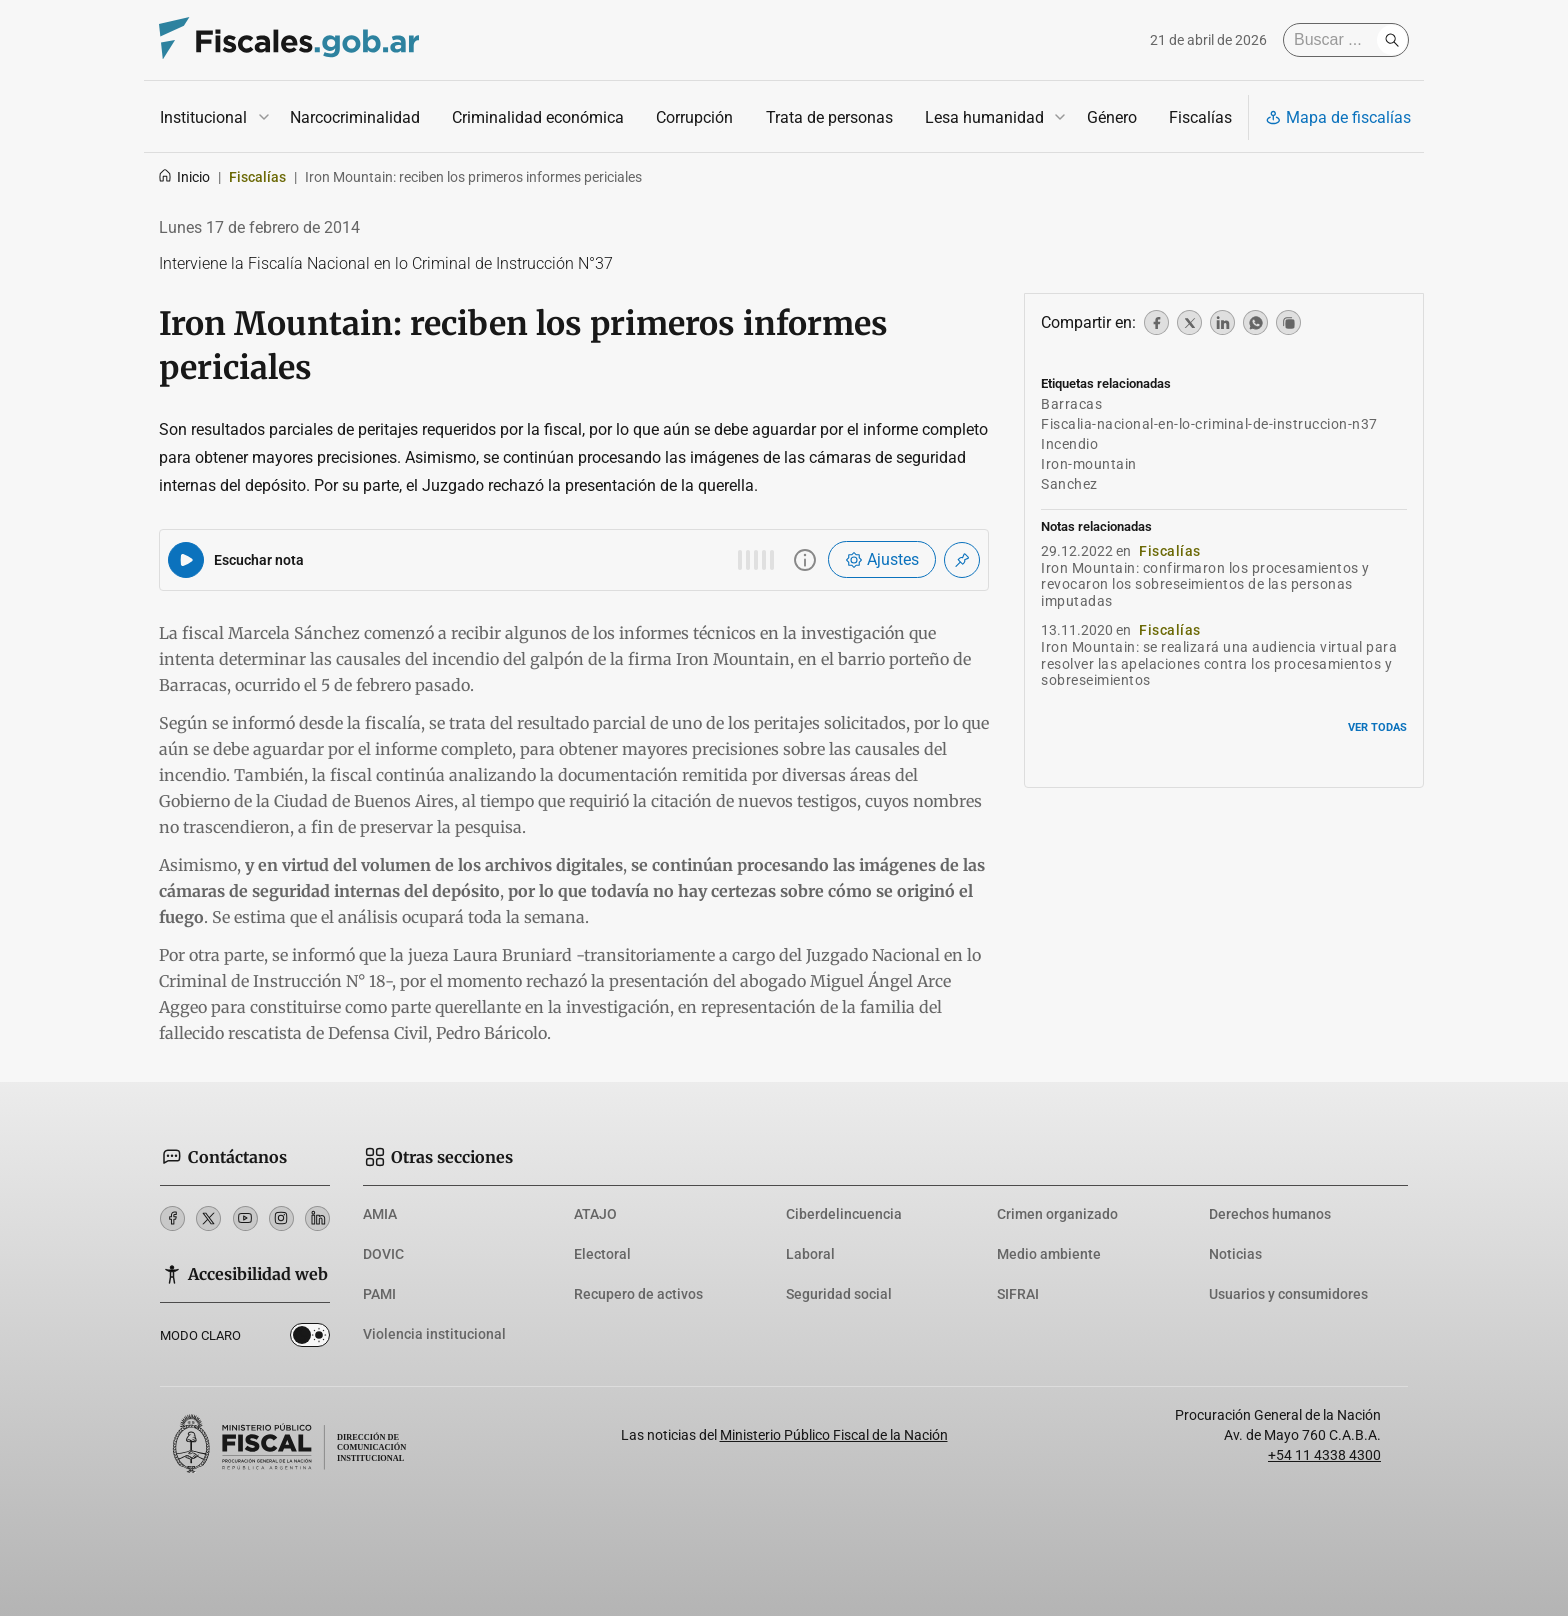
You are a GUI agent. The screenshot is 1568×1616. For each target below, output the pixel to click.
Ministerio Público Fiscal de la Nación (834, 1435)
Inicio (183, 177)
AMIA (380, 1214)
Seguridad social (839, 1294)
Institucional (203, 117)
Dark (310, 1339)
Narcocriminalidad (355, 117)
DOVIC (383, 1254)
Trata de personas (829, 117)
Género (1112, 117)
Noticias (1235, 1254)
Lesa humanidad (984, 117)
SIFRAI (1018, 1294)
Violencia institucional (434, 1334)
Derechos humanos (1270, 1214)
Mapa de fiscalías (1338, 117)
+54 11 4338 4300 (1324, 1455)
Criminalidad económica (538, 117)
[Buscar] (1335, 40)
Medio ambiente (1049, 1254)
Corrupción (694, 117)
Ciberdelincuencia (844, 1214)
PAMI (379, 1294)
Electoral (602, 1254)
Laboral (810, 1254)
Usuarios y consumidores (1288, 1294)
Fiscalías (1200, 117)
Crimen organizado (1057, 1214)
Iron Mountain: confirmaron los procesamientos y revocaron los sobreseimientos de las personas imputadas (1205, 585)
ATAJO (595, 1214)
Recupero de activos (638, 1294)
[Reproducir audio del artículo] (186, 560)
